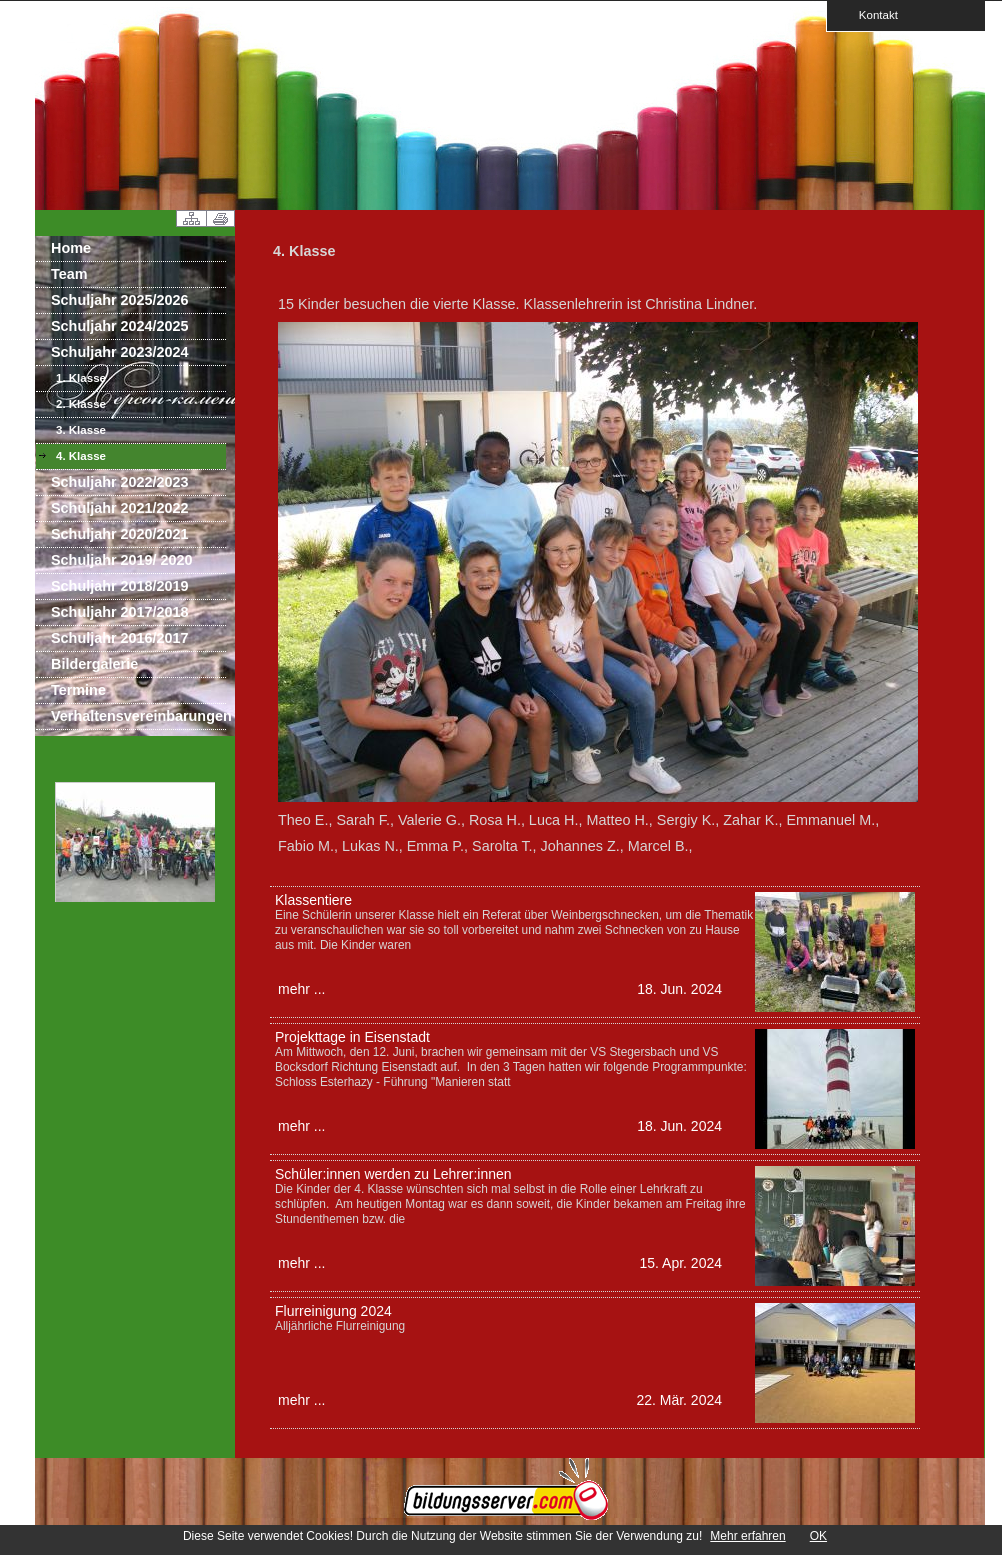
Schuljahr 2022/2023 (120, 482)
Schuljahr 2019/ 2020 (122, 560)
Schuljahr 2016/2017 (120, 638)
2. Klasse (81, 404)
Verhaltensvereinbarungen (138, 716)
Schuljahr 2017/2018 (120, 612)
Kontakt (872, 14)
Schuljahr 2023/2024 (120, 352)
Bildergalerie (94, 664)
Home (71, 248)
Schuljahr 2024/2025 (120, 326)
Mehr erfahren (747, 1536)
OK (818, 1536)
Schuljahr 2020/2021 (120, 534)
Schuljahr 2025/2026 (120, 300)
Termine (78, 690)
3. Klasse (81, 430)
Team (69, 274)
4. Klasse (81, 456)
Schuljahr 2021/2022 (120, 508)
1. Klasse (81, 378)
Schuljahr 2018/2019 (120, 586)
